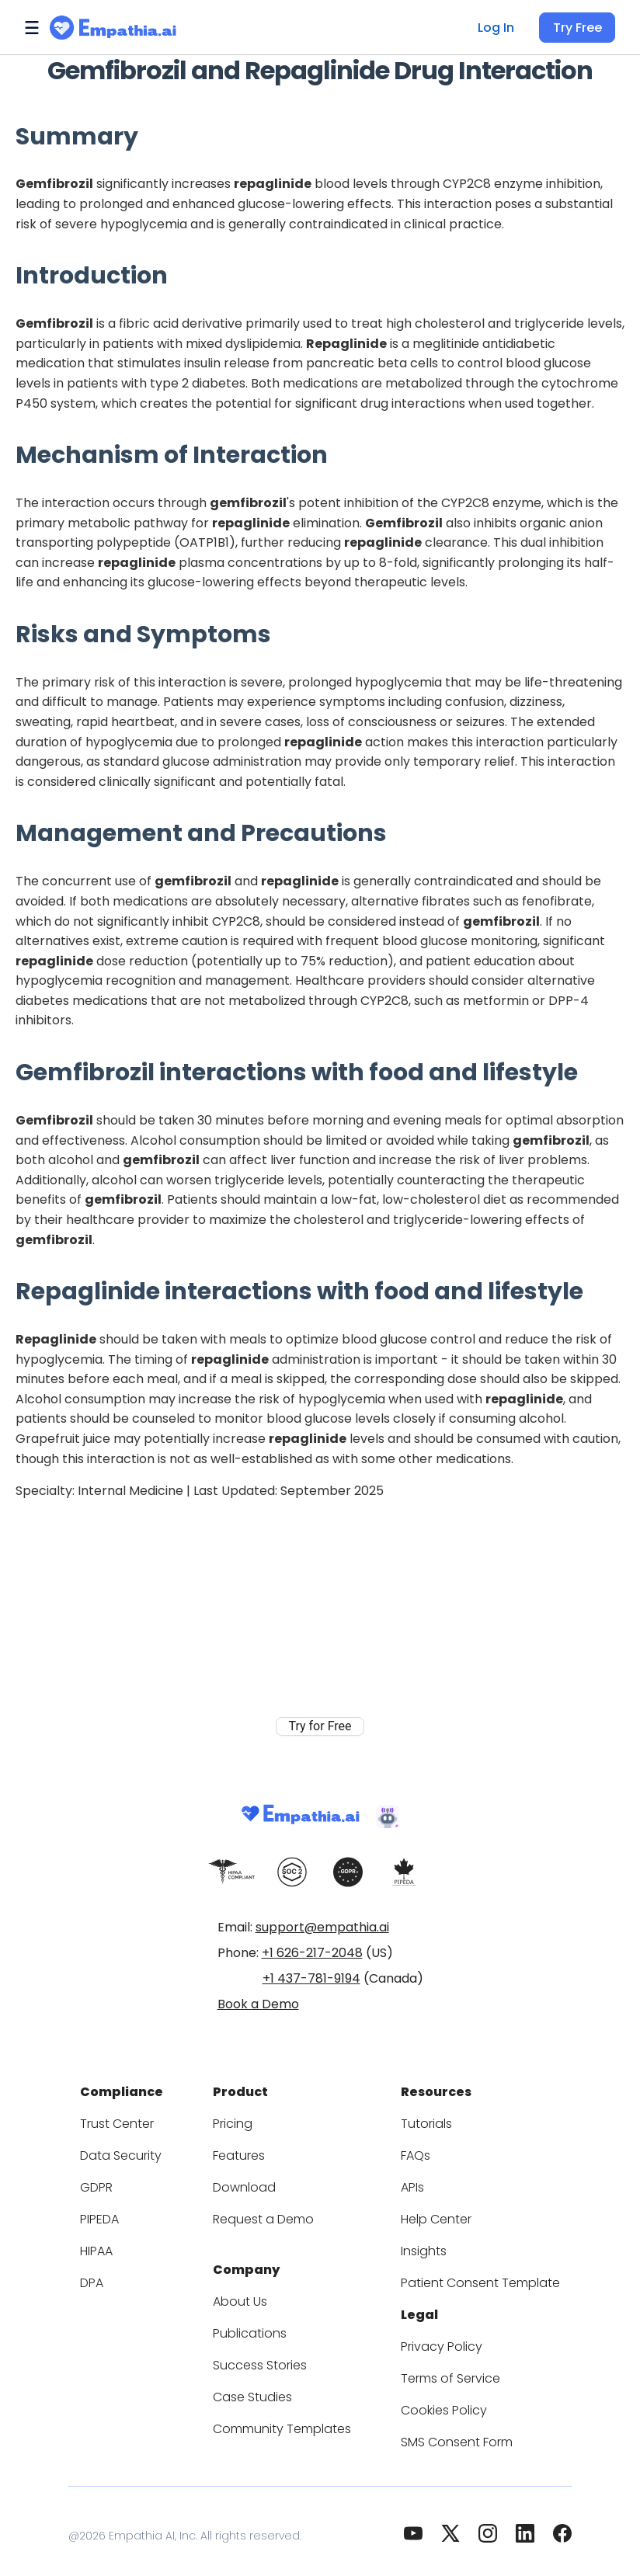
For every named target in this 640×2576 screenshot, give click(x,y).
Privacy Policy (435, 2337)
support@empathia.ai (322, 1927)
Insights (419, 2246)
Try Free (578, 27)
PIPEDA (122, 2214)
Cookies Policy (437, 2400)
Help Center (429, 2214)
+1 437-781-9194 (311, 1978)
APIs (410, 2182)
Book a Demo (258, 2004)
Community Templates (286, 2419)
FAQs (412, 2150)
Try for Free (319, 1706)
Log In (500, 27)
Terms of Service (443, 2369)
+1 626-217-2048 (312, 1953)
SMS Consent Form (450, 2432)
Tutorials (421, 2119)
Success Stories (267, 2355)
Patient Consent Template (468, 2278)
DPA (113, 2278)
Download (251, 2182)
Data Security (138, 2150)
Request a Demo (269, 2214)
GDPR (118, 2182)
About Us (249, 2292)
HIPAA (119, 2246)
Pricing (243, 2119)
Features (248, 2150)
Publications (257, 2324)
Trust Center (135, 2119)
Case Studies (260, 2387)
